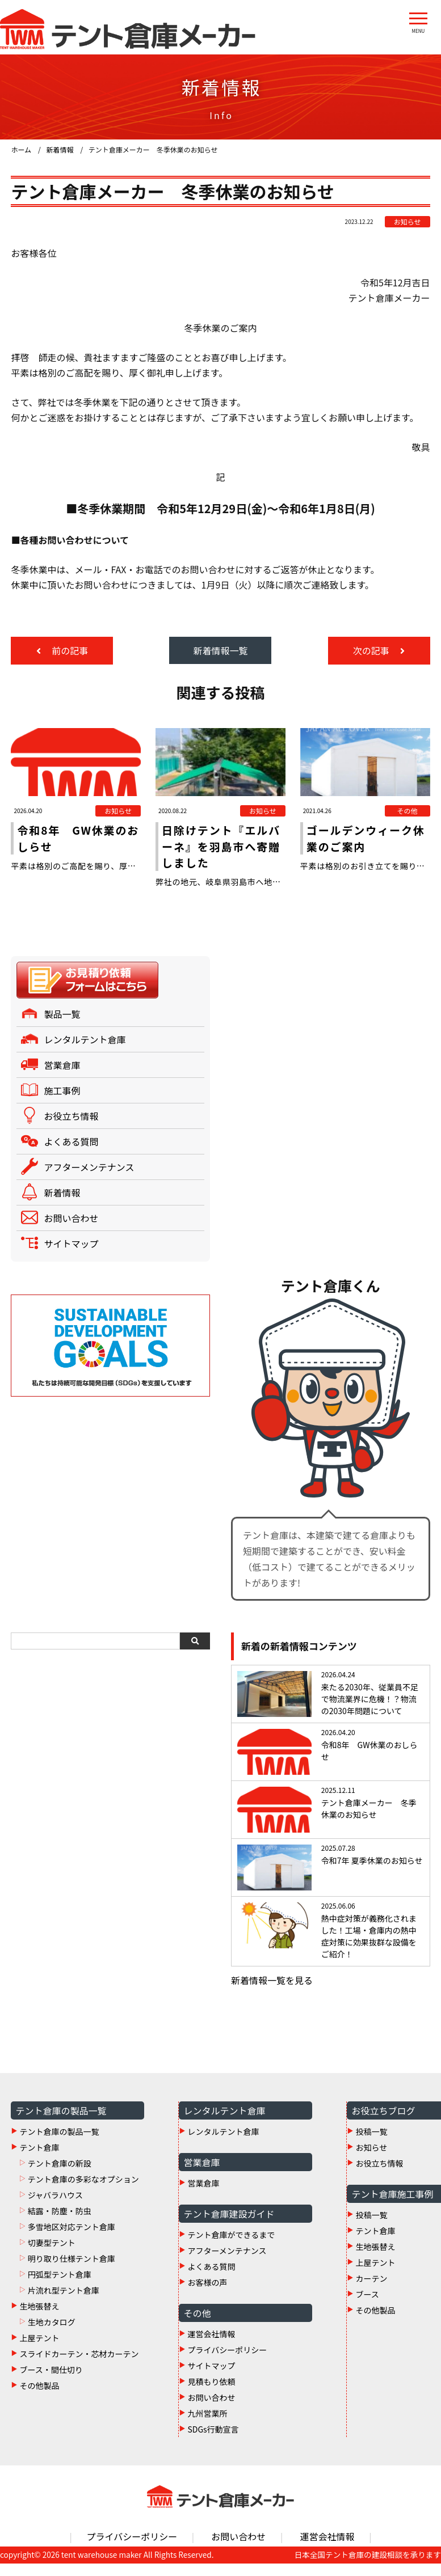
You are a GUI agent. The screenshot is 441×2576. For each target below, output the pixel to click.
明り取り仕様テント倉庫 (71, 2270)
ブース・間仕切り (50, 2381)
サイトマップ (71, 1256)
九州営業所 (207, 2425)
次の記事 (372, 650)
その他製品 (39, 2397)
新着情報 (62, 1205)
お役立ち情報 (71, 1128)
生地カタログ (51, 2334)
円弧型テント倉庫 (59, 2286)
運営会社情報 (211, 2345)
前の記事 (69, 650)
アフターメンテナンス (89, 1179)
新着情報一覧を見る (272, 1992)
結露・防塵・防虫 (59, 2222)
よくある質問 (71, 1154)
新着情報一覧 (220, 650)
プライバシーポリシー (227, 2361)
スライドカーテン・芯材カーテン (78, 2365)
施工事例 (62, 1103)
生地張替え (39, 2318)
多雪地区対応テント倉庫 (71, 2238)
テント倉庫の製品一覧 (59, 2143)
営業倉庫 (62, 1077)
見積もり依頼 (211, 2393)
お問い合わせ (71, 1230)
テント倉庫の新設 (59, 2175)
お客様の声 (207, 2294)
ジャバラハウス (55, 2207)
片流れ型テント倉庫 (63, 2302)
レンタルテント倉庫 (84, 1052)
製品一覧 (62, 1026)
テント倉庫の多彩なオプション (83, 2191)
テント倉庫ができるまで (231, 2246)
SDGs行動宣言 (212, 2441)
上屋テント (39, 2349)
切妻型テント (51, 2254)
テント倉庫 (39, 2159)
